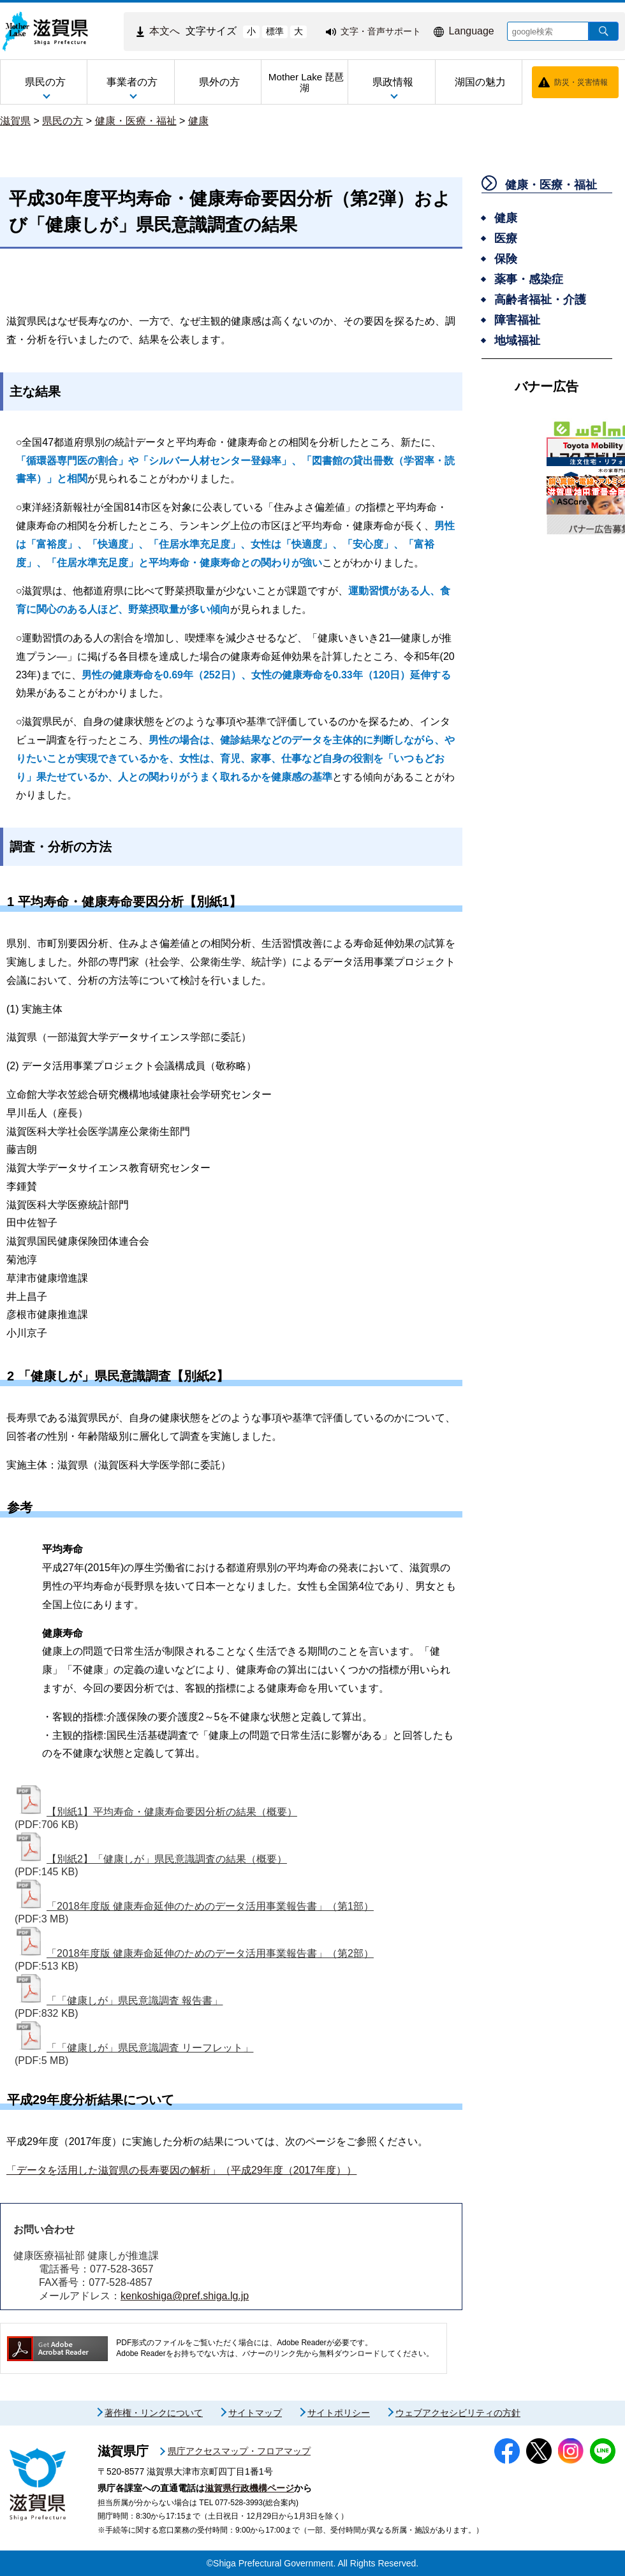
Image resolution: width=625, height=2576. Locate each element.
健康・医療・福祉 (136, 120)
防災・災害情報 (581, 82)
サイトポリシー (338, 2413)
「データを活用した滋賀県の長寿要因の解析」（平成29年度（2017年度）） (181, 2170)
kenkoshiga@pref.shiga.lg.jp (185, 2295)
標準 (275, 31)
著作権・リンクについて (154, 2413)
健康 (198, 120)
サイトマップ (255, 2413)
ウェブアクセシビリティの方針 (457, 2413)
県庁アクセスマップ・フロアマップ (239, 2451)
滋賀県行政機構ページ (249, 2488)
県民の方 (62, 120)
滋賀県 (15, 120)
